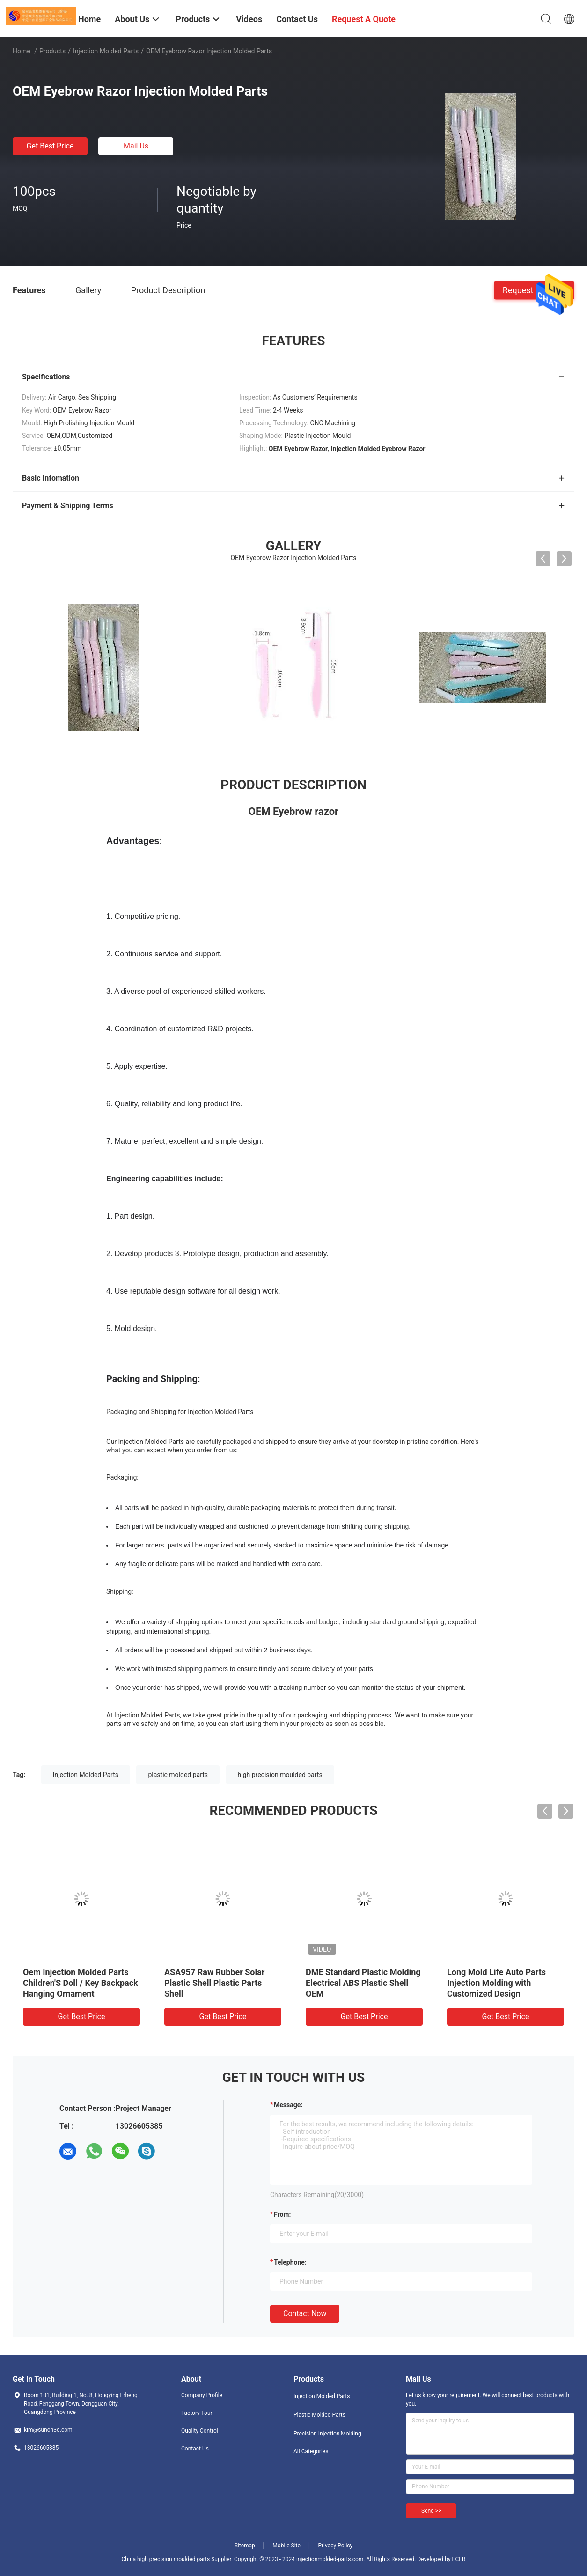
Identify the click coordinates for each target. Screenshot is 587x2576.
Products (52, 51)
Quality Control (199, 2431)
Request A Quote (534, 290)
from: (282, 2214)
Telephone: (290, 2262)
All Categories (311, 2451)
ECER (459, 2559)
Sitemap (245, 2545)
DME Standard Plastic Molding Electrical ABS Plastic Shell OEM (363, 1983)
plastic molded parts (178, 1774)
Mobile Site (286, 2545)
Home (21, 51)
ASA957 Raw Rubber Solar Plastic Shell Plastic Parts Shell (214, 1983)
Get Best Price (50, 145)
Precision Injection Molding (327, 2433)
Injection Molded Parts (106, 51)
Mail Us (136, 145)
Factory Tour (197, 2413)
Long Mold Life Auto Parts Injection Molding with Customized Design (496, 1983)
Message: (288, 2105)
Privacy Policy (335, 2545)
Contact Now (304, 2313)
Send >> (431, 2511)
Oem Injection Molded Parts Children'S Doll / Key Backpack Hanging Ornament (80, 1983)
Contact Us (195, 2448)
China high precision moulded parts (166, 2559)
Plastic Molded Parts (319, 2415)
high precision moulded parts (280, 1774)
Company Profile (201, 2395)
